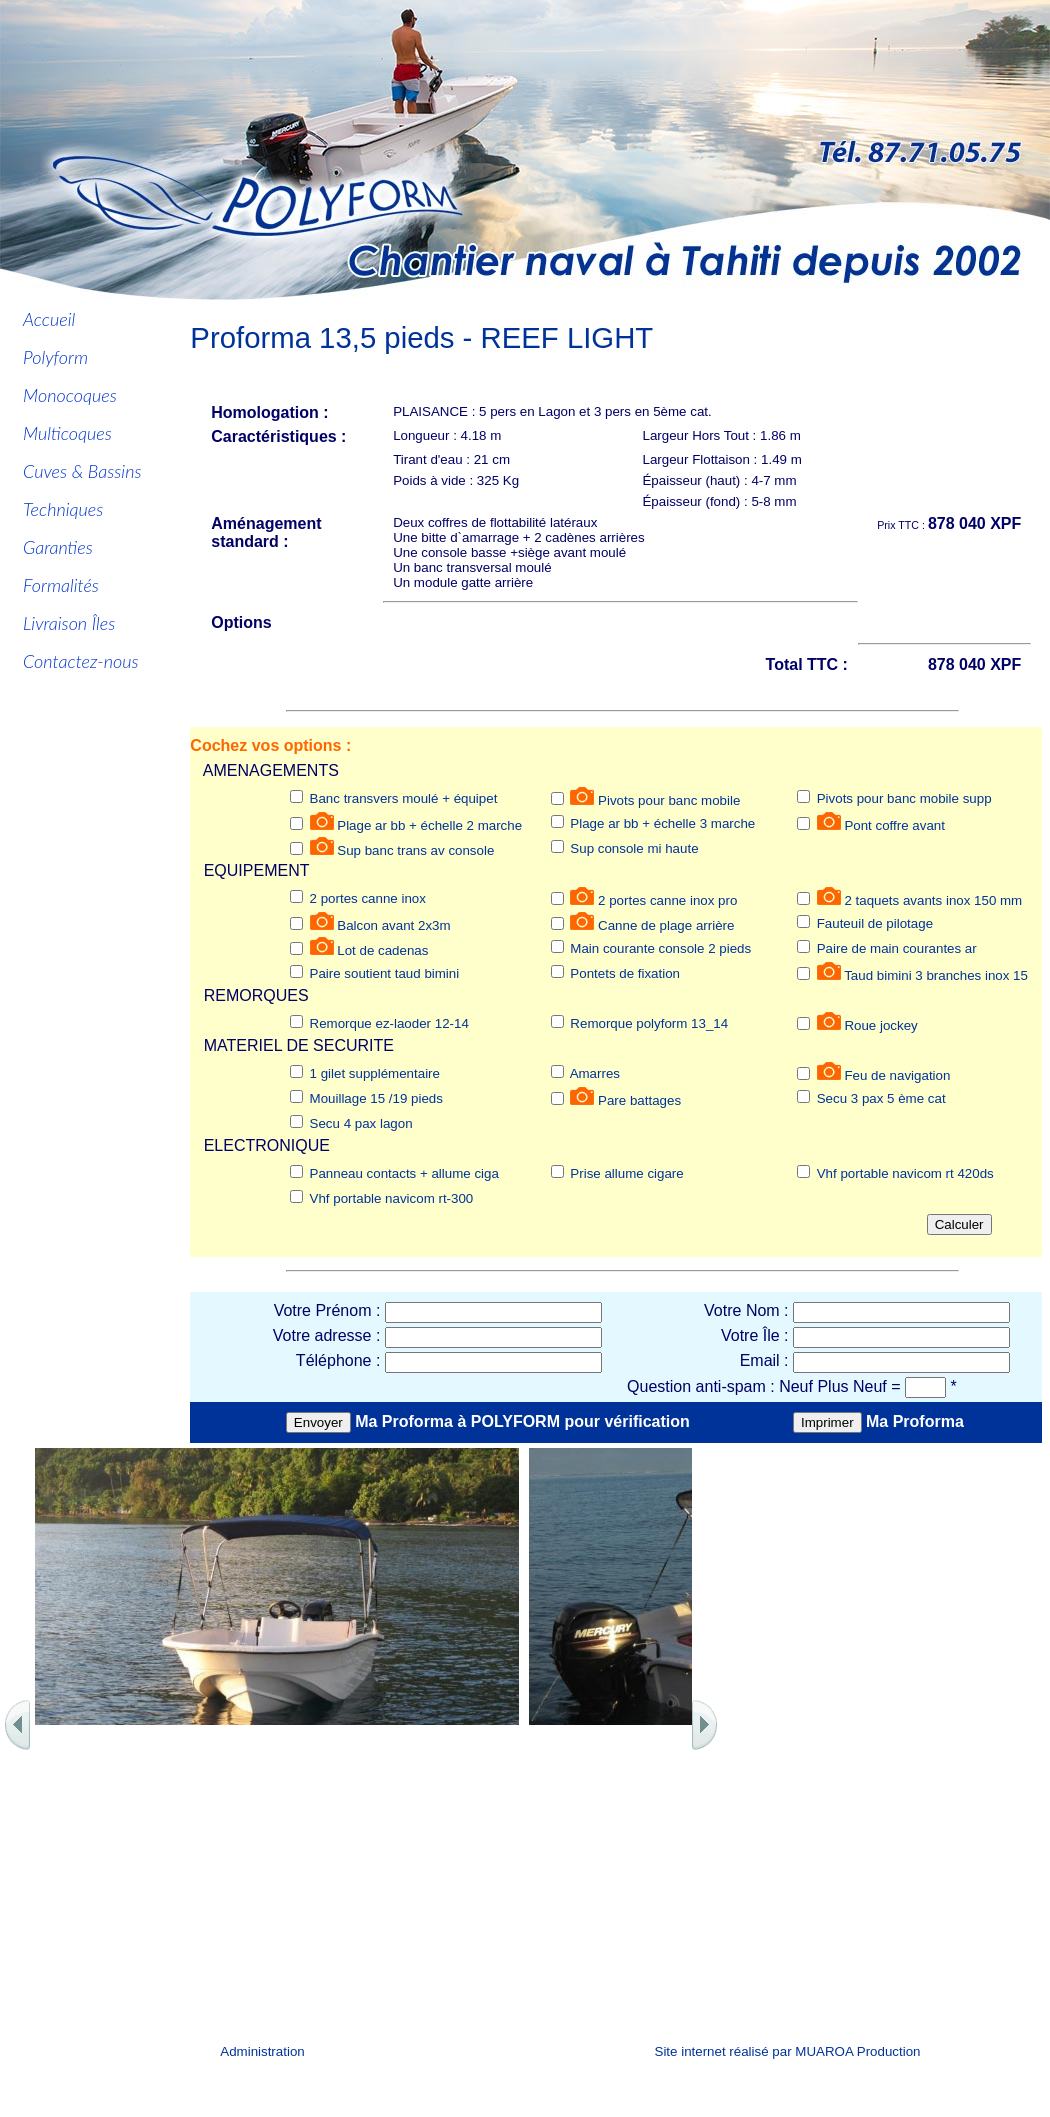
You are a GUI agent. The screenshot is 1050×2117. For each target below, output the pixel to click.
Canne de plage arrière (666, 925)
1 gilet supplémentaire (375, 1073)
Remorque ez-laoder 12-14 (389, 1023)
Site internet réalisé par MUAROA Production (788, 2051)
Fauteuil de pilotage (875, 923)
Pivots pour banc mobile (669, 800)
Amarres (595, 1073)
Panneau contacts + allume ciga (404, 1173)
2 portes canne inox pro (667, 900)
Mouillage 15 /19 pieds (376, 1098)
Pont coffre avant (894, 825)
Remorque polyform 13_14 (649, 1023)
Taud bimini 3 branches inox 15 (936, 975)
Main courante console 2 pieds (660, 948)
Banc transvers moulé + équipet (404, 798)
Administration (262, 2051)
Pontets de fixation (625, 973)
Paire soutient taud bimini (385, 973)
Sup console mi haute (634, 848)
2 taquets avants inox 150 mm (933, 900)
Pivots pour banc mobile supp (904, 798)
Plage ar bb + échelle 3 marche (662, 823)
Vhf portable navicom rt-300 (392, 1198)
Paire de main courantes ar (897, 948)
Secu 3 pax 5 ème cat (881, 1098)
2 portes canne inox (368, 898)
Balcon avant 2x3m (393, 925)
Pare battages (639, 1100)
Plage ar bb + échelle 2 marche (429, 825)
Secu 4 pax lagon (361, 1123)
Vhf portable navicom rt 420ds (905, 1173)
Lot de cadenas (382, 950)
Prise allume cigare (626, 1173)
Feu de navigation (897, 1075)
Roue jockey (880, 1025)
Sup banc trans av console (415, 850)
